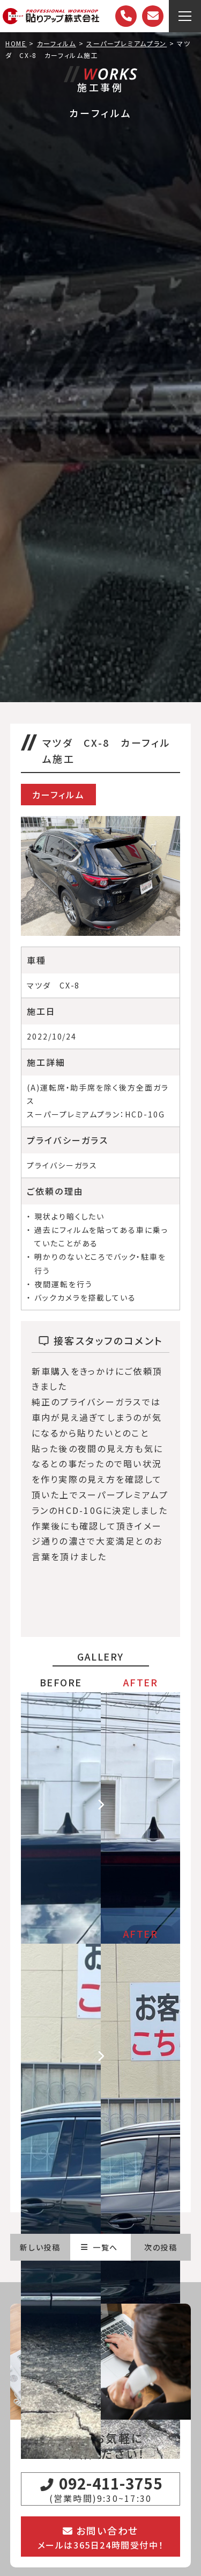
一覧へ (99, 2247)
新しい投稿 (40, 2247)
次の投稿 (161, 2247)
